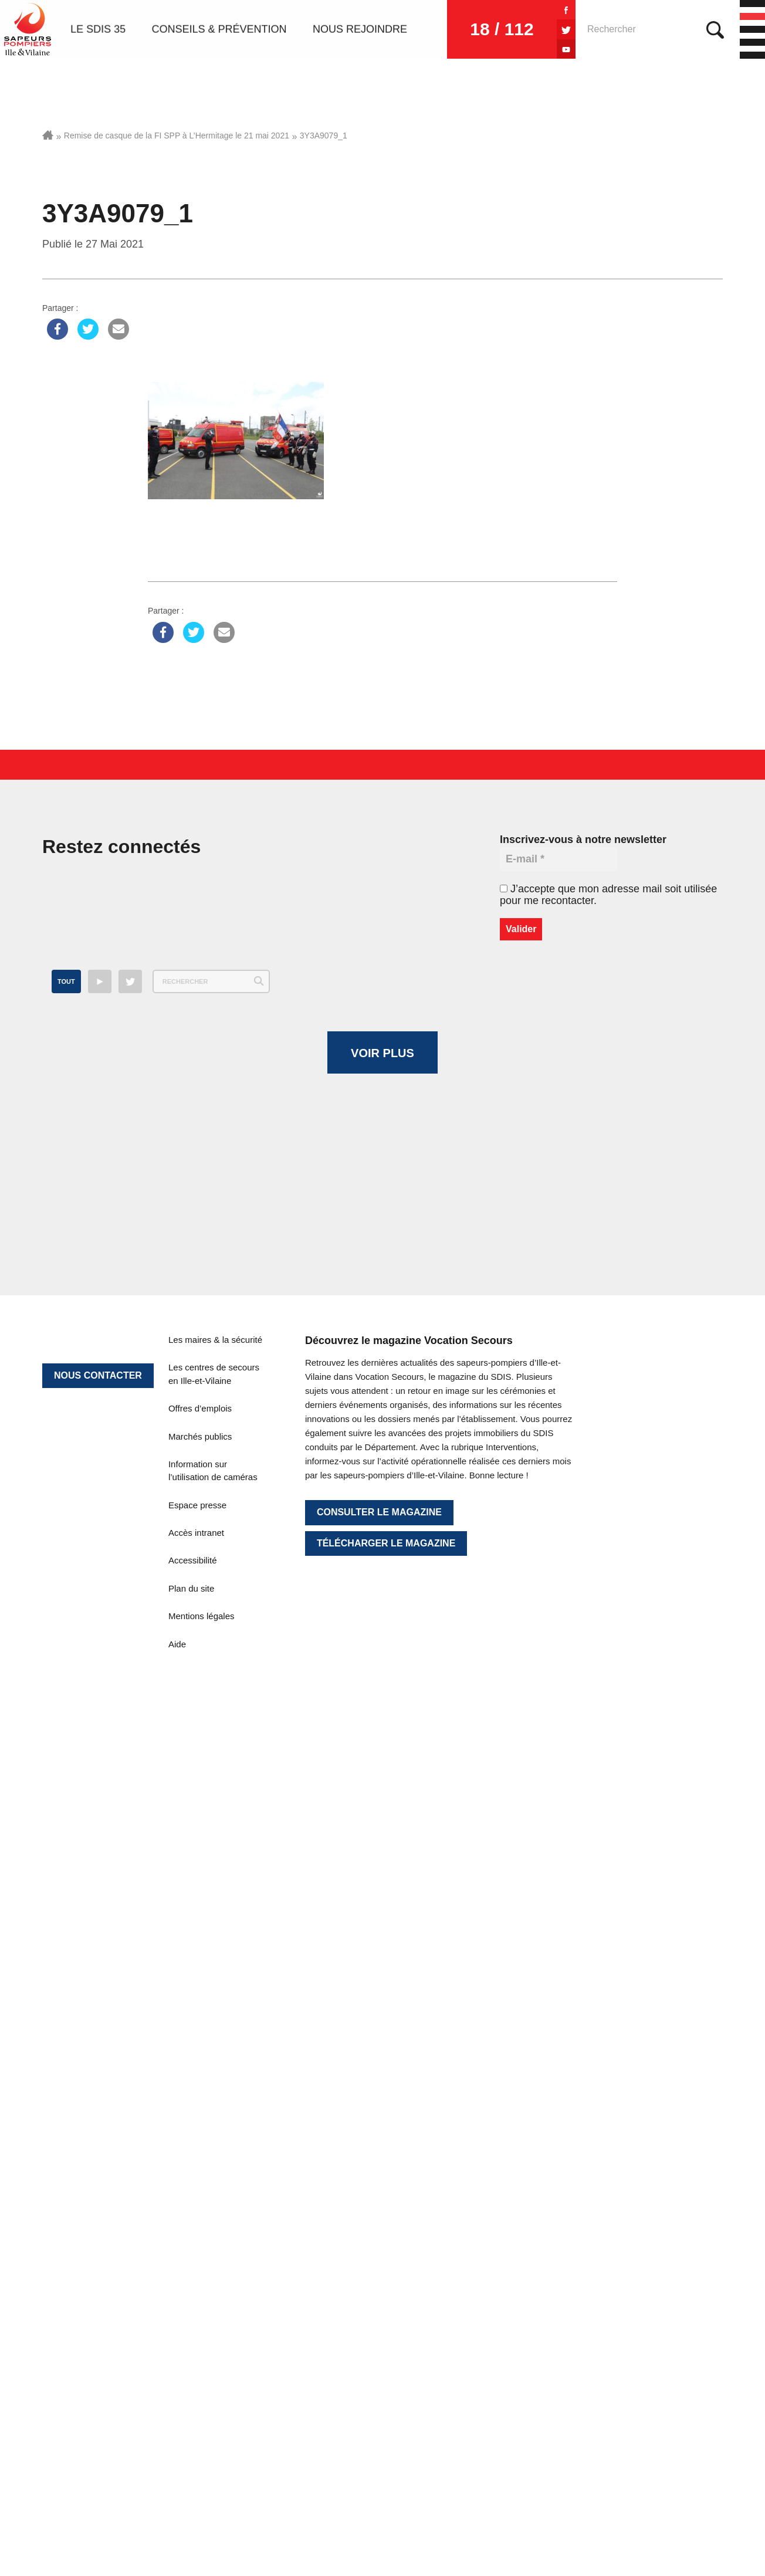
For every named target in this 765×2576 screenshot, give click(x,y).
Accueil (47, 135)
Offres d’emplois (200, 2110)
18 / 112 (501, 29)
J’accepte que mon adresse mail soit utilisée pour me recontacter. (608, 894)
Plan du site (191, 2289)
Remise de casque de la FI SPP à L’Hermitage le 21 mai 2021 (176, 135)
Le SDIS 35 (98, 29)
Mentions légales (201, 2318)
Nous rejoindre (360, 29)
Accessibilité (192, 2262)
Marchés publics (200, 2137)
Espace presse (197, 2206)
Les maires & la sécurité (215, 2041)
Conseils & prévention (219, 29)
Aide (177, 2345)
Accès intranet (196, 2234)
